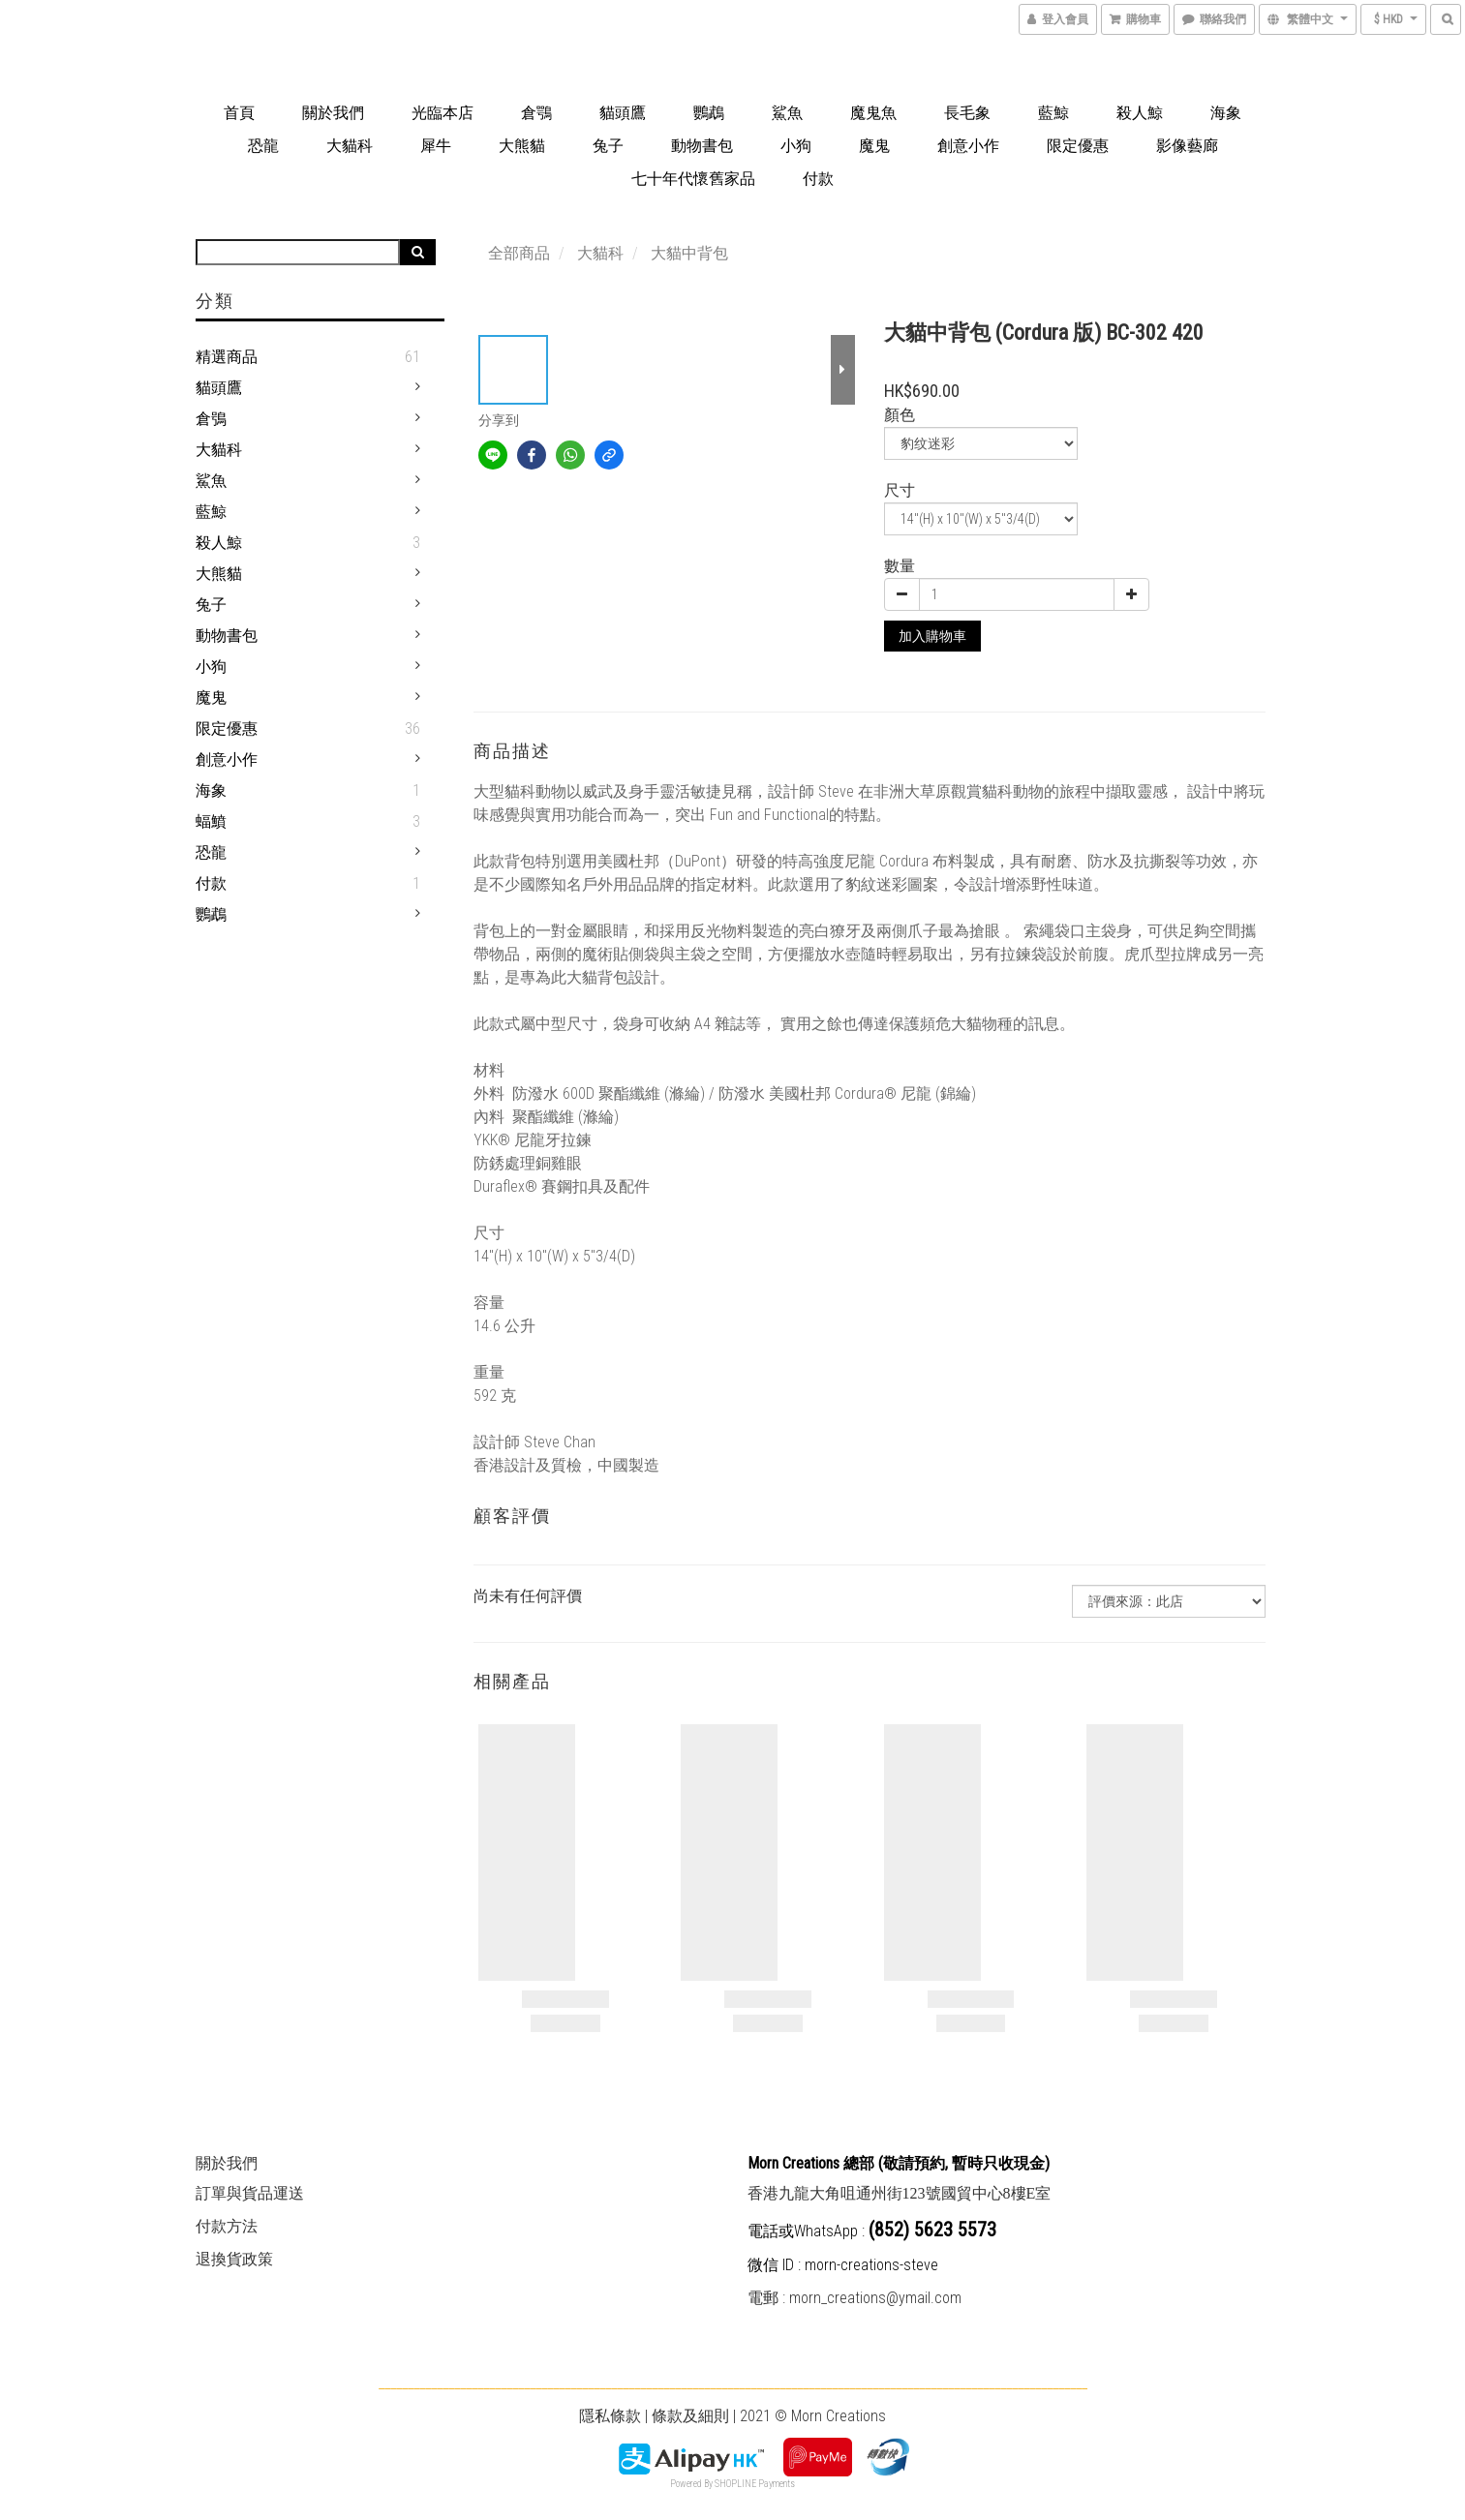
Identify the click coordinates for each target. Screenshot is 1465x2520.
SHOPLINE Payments (755, 2483)
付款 (818, 178)
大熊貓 (522, 146)
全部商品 (519, 253)
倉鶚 (536, 113)
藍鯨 (1053, 113)
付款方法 (227, 2226)
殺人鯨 (1139, 113)
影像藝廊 (1187, 146)
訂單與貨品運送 (250, 2193)
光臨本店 (442, 113)
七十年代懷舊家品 (693, 178)
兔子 (608, 146)
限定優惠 (1078, 146)
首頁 (239, 113)
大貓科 (349, 146)
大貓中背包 (689, 253)
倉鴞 (211, 419)
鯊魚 (787, 113)
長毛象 (967, 113)
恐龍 (263, 146)
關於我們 (333, 113)
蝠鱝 (211, 821)
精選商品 (227, 357)
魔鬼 (874, 146)
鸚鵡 (708, 113)
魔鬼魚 (873, 113)
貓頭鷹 (622, 113)
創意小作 (968, 146)
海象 (1225, 113)
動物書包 (702, 146)
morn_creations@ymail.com (875, 2298)
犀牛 (435, 146)
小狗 (795, 146)
